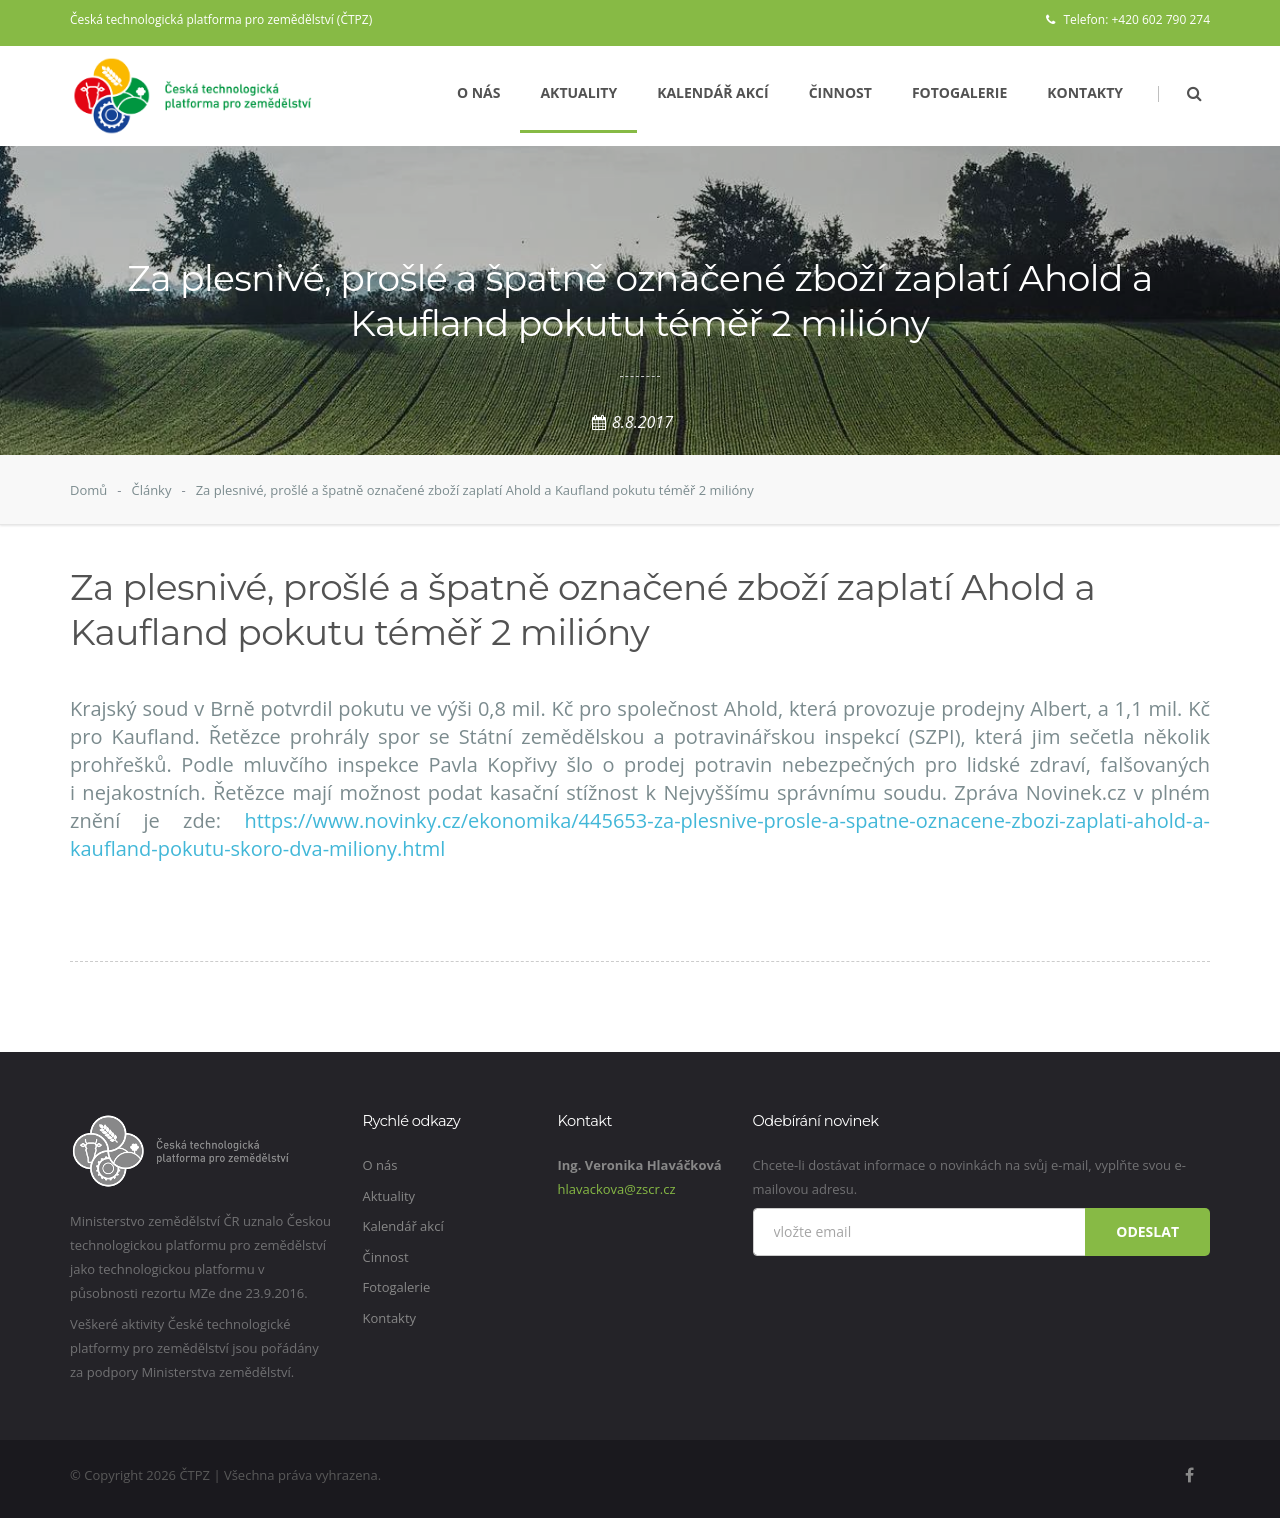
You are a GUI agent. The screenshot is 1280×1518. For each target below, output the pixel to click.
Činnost (840, 92)
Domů (88, 490)
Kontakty (1085, 92)
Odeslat (1147, 1231)
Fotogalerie (959, 92)
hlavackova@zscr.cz (617, 1189)
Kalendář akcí (713, 92)
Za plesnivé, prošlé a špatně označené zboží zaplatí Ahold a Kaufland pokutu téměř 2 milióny (475, 490)
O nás (479, 92)
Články (151, 490)
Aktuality (578, 92)
